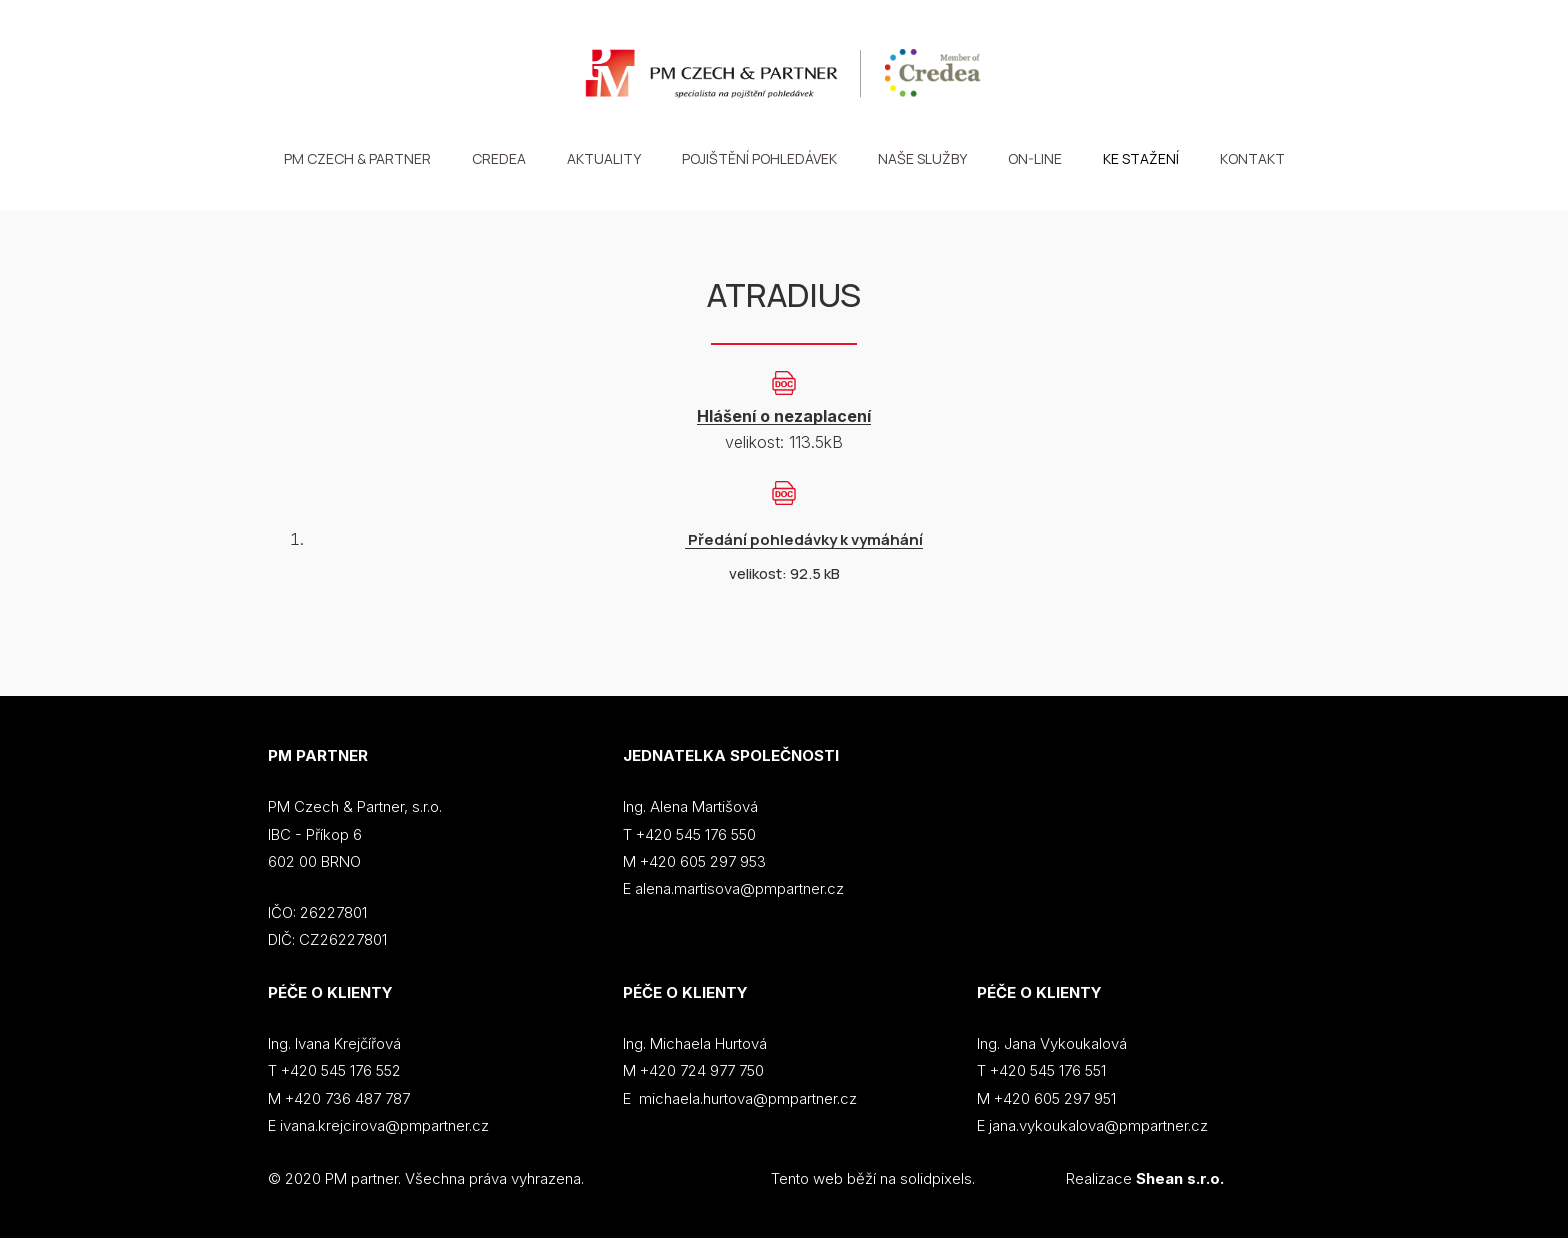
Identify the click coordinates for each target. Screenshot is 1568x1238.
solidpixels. (937, 1178)
